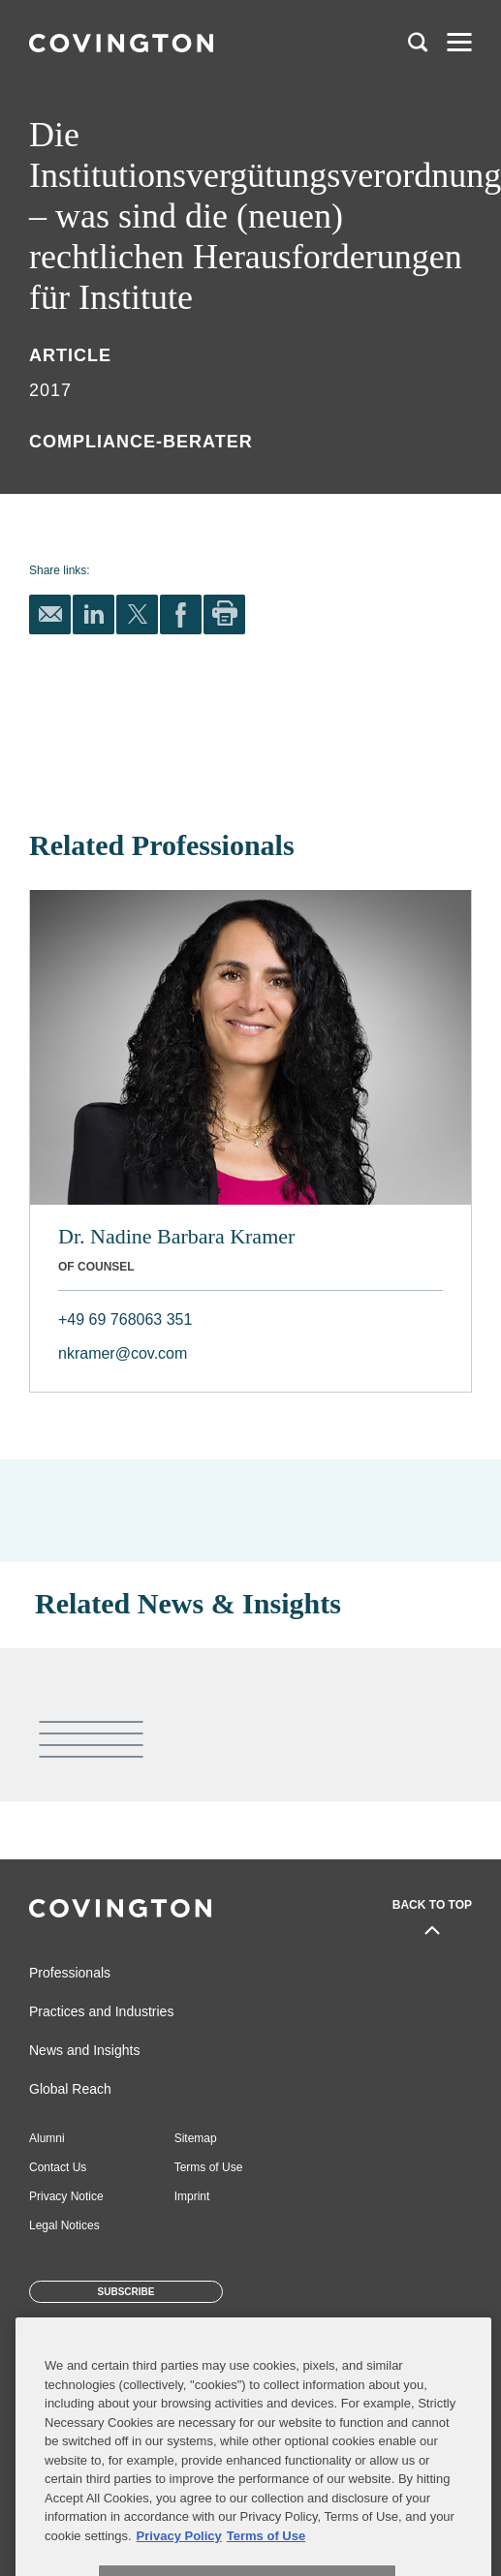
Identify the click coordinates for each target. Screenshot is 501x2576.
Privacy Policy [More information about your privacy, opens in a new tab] (179, 2560)
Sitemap (195, 2138)
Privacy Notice (66, 2196)
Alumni (47, 2138)
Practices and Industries (101, 2011)
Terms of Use (208, 2167)
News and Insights (84, 2050)
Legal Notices (64, 2225)
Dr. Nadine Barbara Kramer (176, 1236)
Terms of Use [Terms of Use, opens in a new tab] (266, 2560)
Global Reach (70, 2089)
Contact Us (57, 2167)
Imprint (192, 2196)
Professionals (69, 1972)
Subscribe (126, 2291)
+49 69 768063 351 (125, 1319)
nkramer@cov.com (122, 1353)
